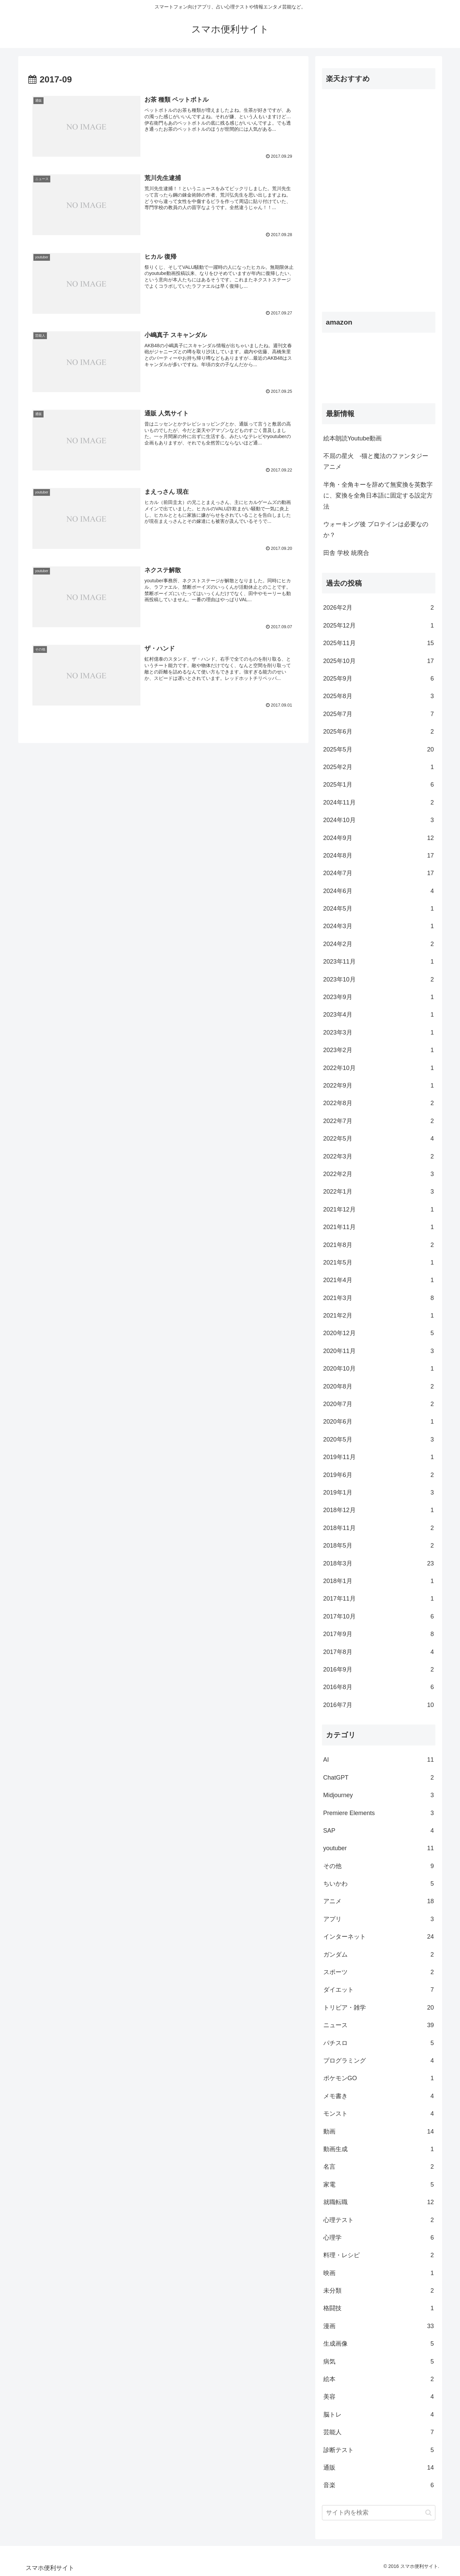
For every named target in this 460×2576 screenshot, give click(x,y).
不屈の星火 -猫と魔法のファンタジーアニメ (376, 461)
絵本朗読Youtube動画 (352, 438)
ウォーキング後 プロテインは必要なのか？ (375, 529)
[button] (428, 2513)
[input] (378, 2512)
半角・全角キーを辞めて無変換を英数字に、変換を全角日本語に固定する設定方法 (378, 495)
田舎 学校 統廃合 (346, 553)
